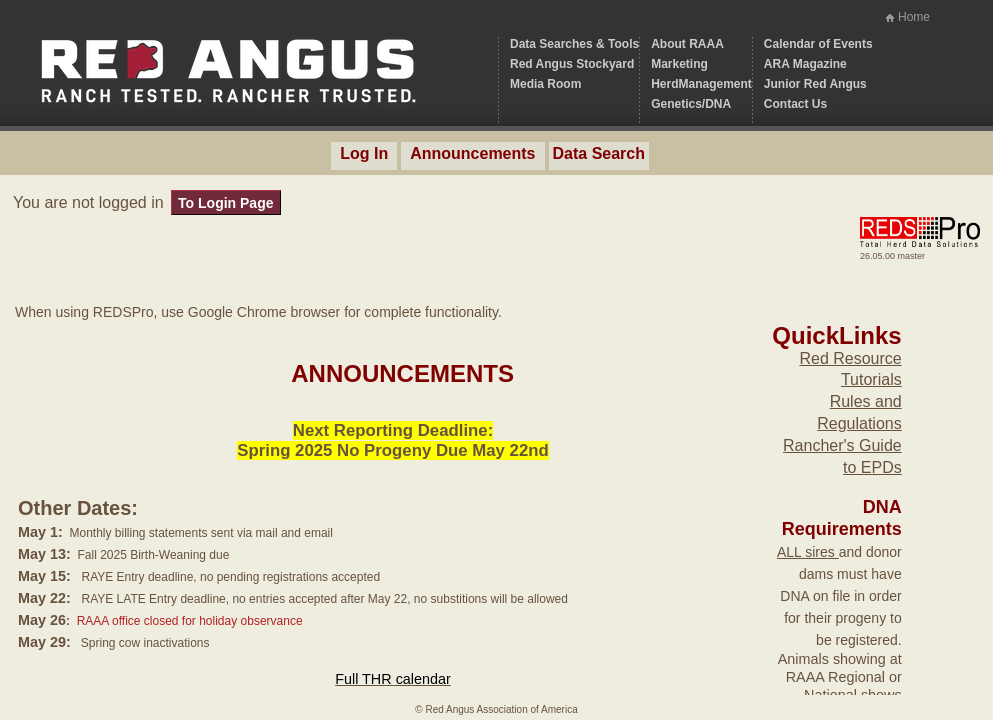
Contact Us (795, 104)
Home (914, 17)
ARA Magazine (805, 64)
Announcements (472, 153)
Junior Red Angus (815, 84)
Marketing (679, 64)
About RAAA (687, 44)
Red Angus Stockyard (572, 64)
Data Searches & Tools (574, 44)
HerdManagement (701, 84)
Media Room (545, 84)
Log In (364, 153)
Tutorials (871, 379)
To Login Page (225, 203)
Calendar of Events (818, 44)
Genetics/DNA (691, 104)
